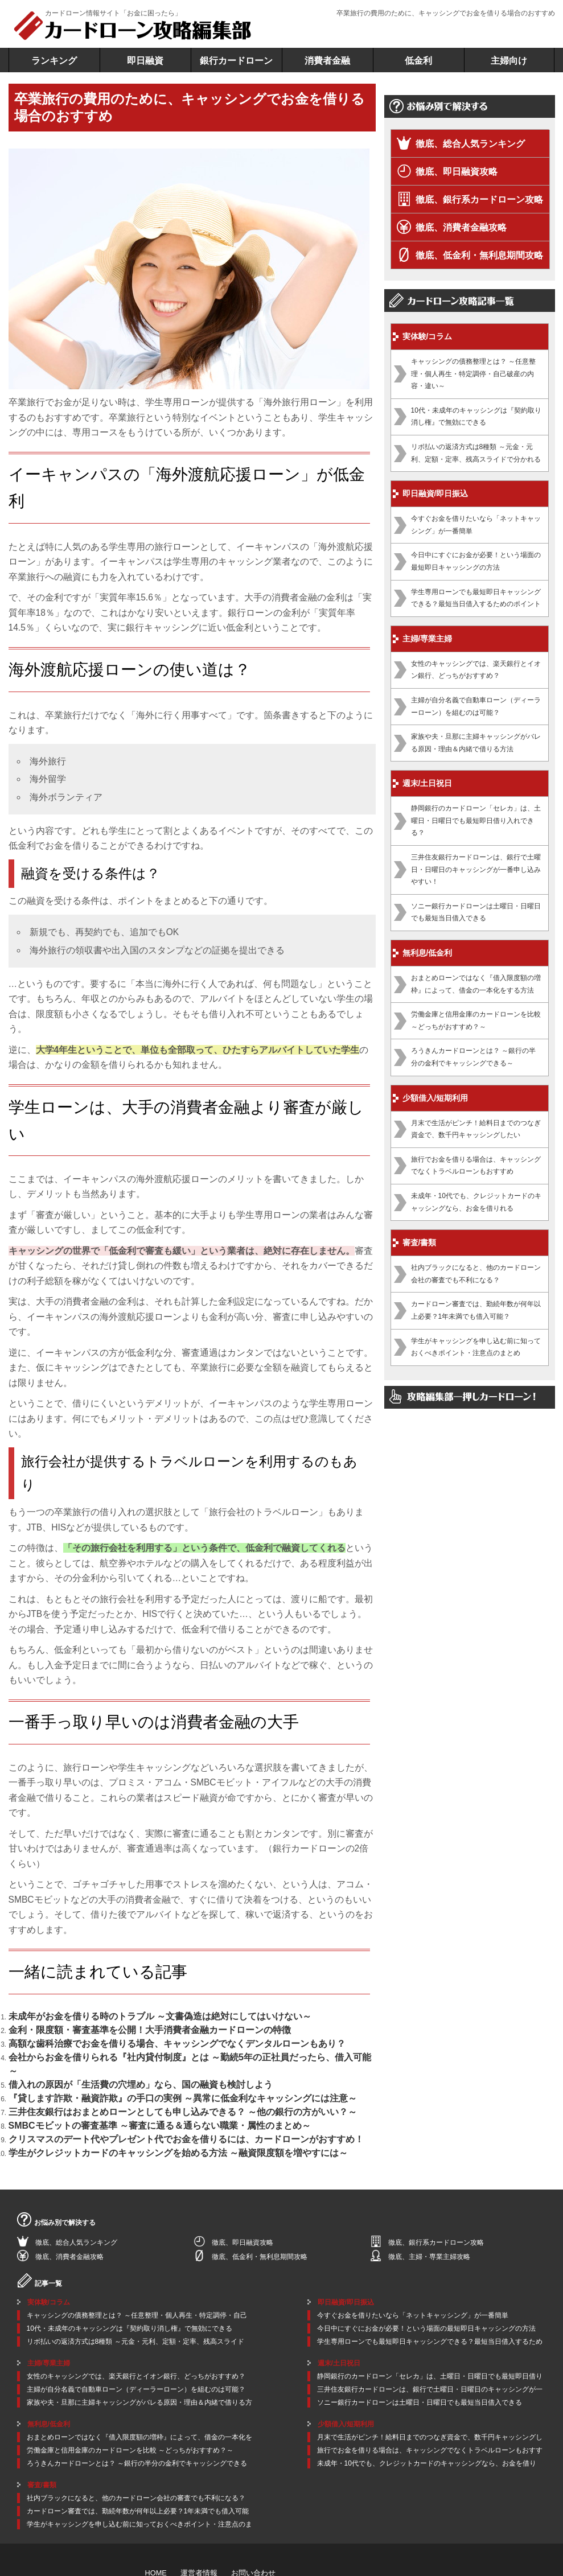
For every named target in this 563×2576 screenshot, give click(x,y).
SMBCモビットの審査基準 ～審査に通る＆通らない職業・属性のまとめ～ (122, 2087)
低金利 (418, 60)
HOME (155, 2524)
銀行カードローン (236, 60)
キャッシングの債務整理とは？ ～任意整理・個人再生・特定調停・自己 (137, 2268)
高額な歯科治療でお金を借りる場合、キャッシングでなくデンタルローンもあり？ (135, 2035)
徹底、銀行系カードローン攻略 (479, 199)
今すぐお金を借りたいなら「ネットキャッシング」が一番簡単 (476, 525)
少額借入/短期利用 (435, 1097)
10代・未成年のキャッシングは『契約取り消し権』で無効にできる (476, 416)
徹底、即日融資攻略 (457, 171)
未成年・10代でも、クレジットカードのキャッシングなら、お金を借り (426, 2415)
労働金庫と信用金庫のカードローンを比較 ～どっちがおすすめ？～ (476, 1020)
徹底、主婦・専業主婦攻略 (429, 2209)
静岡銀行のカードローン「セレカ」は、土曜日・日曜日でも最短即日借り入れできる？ (476, 820)
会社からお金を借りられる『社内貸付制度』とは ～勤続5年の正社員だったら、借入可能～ (148, 2046)
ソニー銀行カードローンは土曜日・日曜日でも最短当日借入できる (476, 912)
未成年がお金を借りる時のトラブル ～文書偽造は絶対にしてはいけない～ (122, 2015)
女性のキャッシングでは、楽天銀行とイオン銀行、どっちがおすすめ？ (476, 670)
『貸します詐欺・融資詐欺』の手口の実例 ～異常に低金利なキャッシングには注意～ (139, 2066)
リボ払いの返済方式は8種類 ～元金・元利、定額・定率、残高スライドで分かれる (476, 453)
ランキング (54, 60)
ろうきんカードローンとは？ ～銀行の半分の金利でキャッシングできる (137, 2415)
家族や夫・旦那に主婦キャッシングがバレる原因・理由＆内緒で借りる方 (139, 2355)
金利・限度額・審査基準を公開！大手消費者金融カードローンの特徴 (114, 2025)
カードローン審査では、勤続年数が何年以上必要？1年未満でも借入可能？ (476, 1310)
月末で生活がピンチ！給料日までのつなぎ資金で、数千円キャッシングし (430, 2389)
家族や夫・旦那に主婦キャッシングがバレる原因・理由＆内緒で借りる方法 (476, 743)
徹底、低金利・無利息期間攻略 (479, 255)
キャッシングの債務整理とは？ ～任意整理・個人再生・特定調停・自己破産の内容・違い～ (473, 373)
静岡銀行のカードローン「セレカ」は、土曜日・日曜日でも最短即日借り (430, 2328)
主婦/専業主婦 (427, 638)
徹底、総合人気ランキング (470, 144)
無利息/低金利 (427, 952)
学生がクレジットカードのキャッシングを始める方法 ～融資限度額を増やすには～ (136, 2107)
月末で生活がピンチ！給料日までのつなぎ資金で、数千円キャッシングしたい (476, 1129)
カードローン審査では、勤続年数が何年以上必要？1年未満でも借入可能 (138, 2463)
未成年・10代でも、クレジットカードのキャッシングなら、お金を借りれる (476, 1202)
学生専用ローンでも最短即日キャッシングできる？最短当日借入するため (430, 2294)
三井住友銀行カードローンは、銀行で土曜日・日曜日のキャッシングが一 (430, 2341)
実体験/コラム (427, 336)
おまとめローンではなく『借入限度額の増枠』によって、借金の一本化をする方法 (476, 984)
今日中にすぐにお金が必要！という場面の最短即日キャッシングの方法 (476, 561)
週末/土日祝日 (427, 783)
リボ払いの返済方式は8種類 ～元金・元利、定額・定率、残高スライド (135, 2294)
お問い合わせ (247, 2524)
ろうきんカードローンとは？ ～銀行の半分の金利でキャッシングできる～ (473, 1057)
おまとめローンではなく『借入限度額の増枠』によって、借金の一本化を (139, 2389)
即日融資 (145, 60)
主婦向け (509, 60)
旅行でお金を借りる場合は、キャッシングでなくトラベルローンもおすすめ (476, 1165)
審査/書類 (419, 1242)
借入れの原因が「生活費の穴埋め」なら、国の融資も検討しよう (108, 2056)
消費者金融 (327, 60)
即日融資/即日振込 (435, 493)
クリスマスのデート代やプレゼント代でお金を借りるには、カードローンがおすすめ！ (142, 2097)
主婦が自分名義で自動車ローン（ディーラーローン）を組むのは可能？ (476, 706)
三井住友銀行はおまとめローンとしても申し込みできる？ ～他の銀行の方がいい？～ (139, 2076)
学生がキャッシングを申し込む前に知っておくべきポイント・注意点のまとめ (476, 1347)
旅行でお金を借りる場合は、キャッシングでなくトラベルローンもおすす (430, 2402)
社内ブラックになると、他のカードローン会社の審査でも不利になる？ (476, 1274)
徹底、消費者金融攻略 (461, 227)
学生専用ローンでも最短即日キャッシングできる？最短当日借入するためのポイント (476, 598)
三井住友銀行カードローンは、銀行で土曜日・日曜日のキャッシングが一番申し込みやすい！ (476, 869)
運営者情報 (196, 2524)
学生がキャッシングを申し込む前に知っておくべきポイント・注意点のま (139, 2476)
